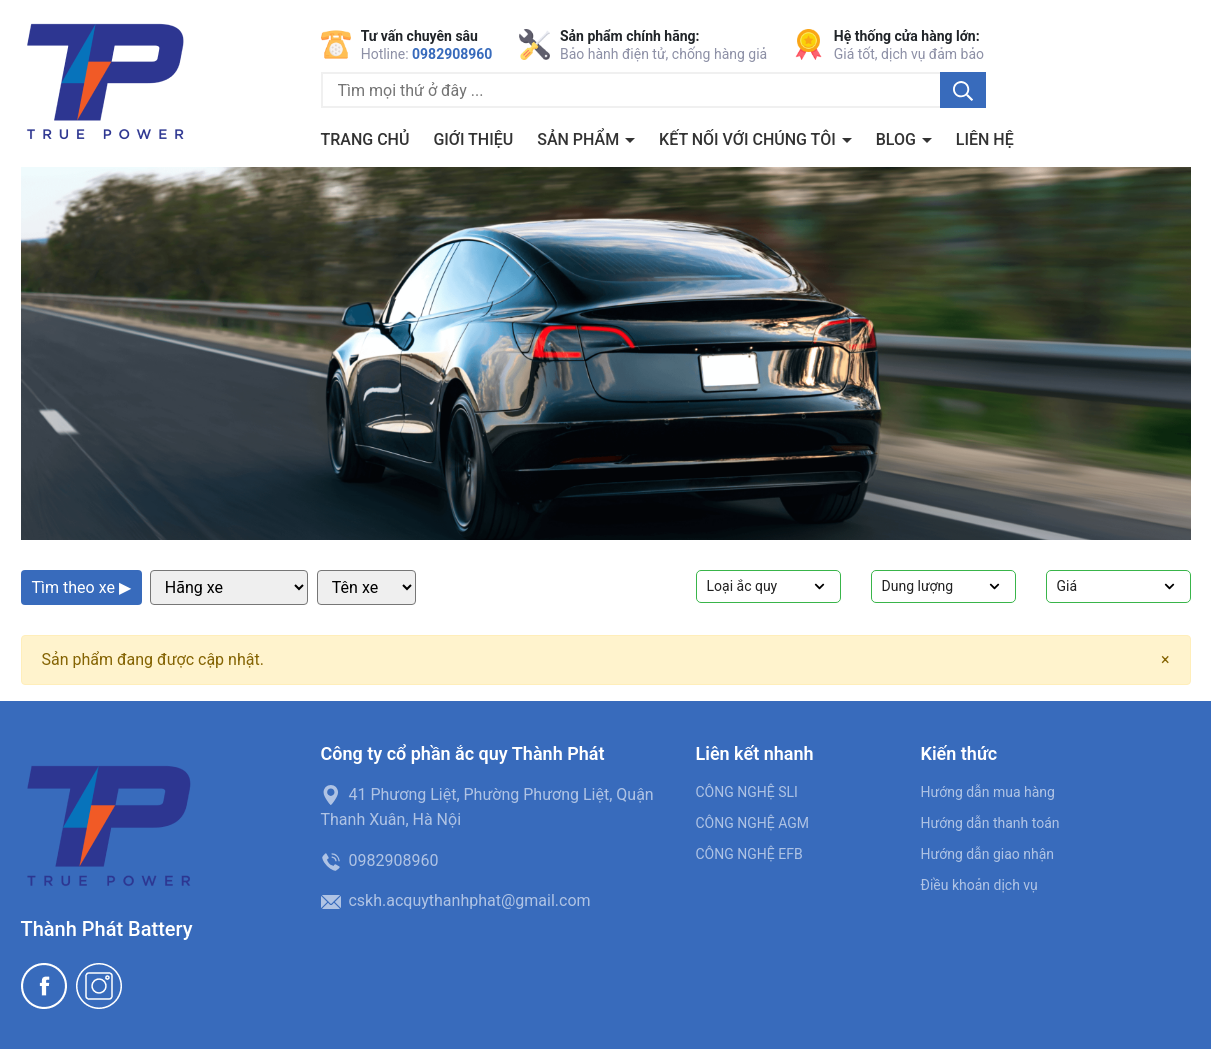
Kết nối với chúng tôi (749, 139)
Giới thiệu (473, 139)
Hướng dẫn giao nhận (988, 854)
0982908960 (452, 54)
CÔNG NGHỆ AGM (753, 823)
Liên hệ (985, 139)
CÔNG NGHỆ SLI (747, 792)
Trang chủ (365, 139)
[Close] (1165, 660)
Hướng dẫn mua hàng (988, 792)
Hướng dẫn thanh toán (990, 823)
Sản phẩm (580, 139)
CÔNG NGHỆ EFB (749, 854)
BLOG (898, 139)
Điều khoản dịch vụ (979, 885)
